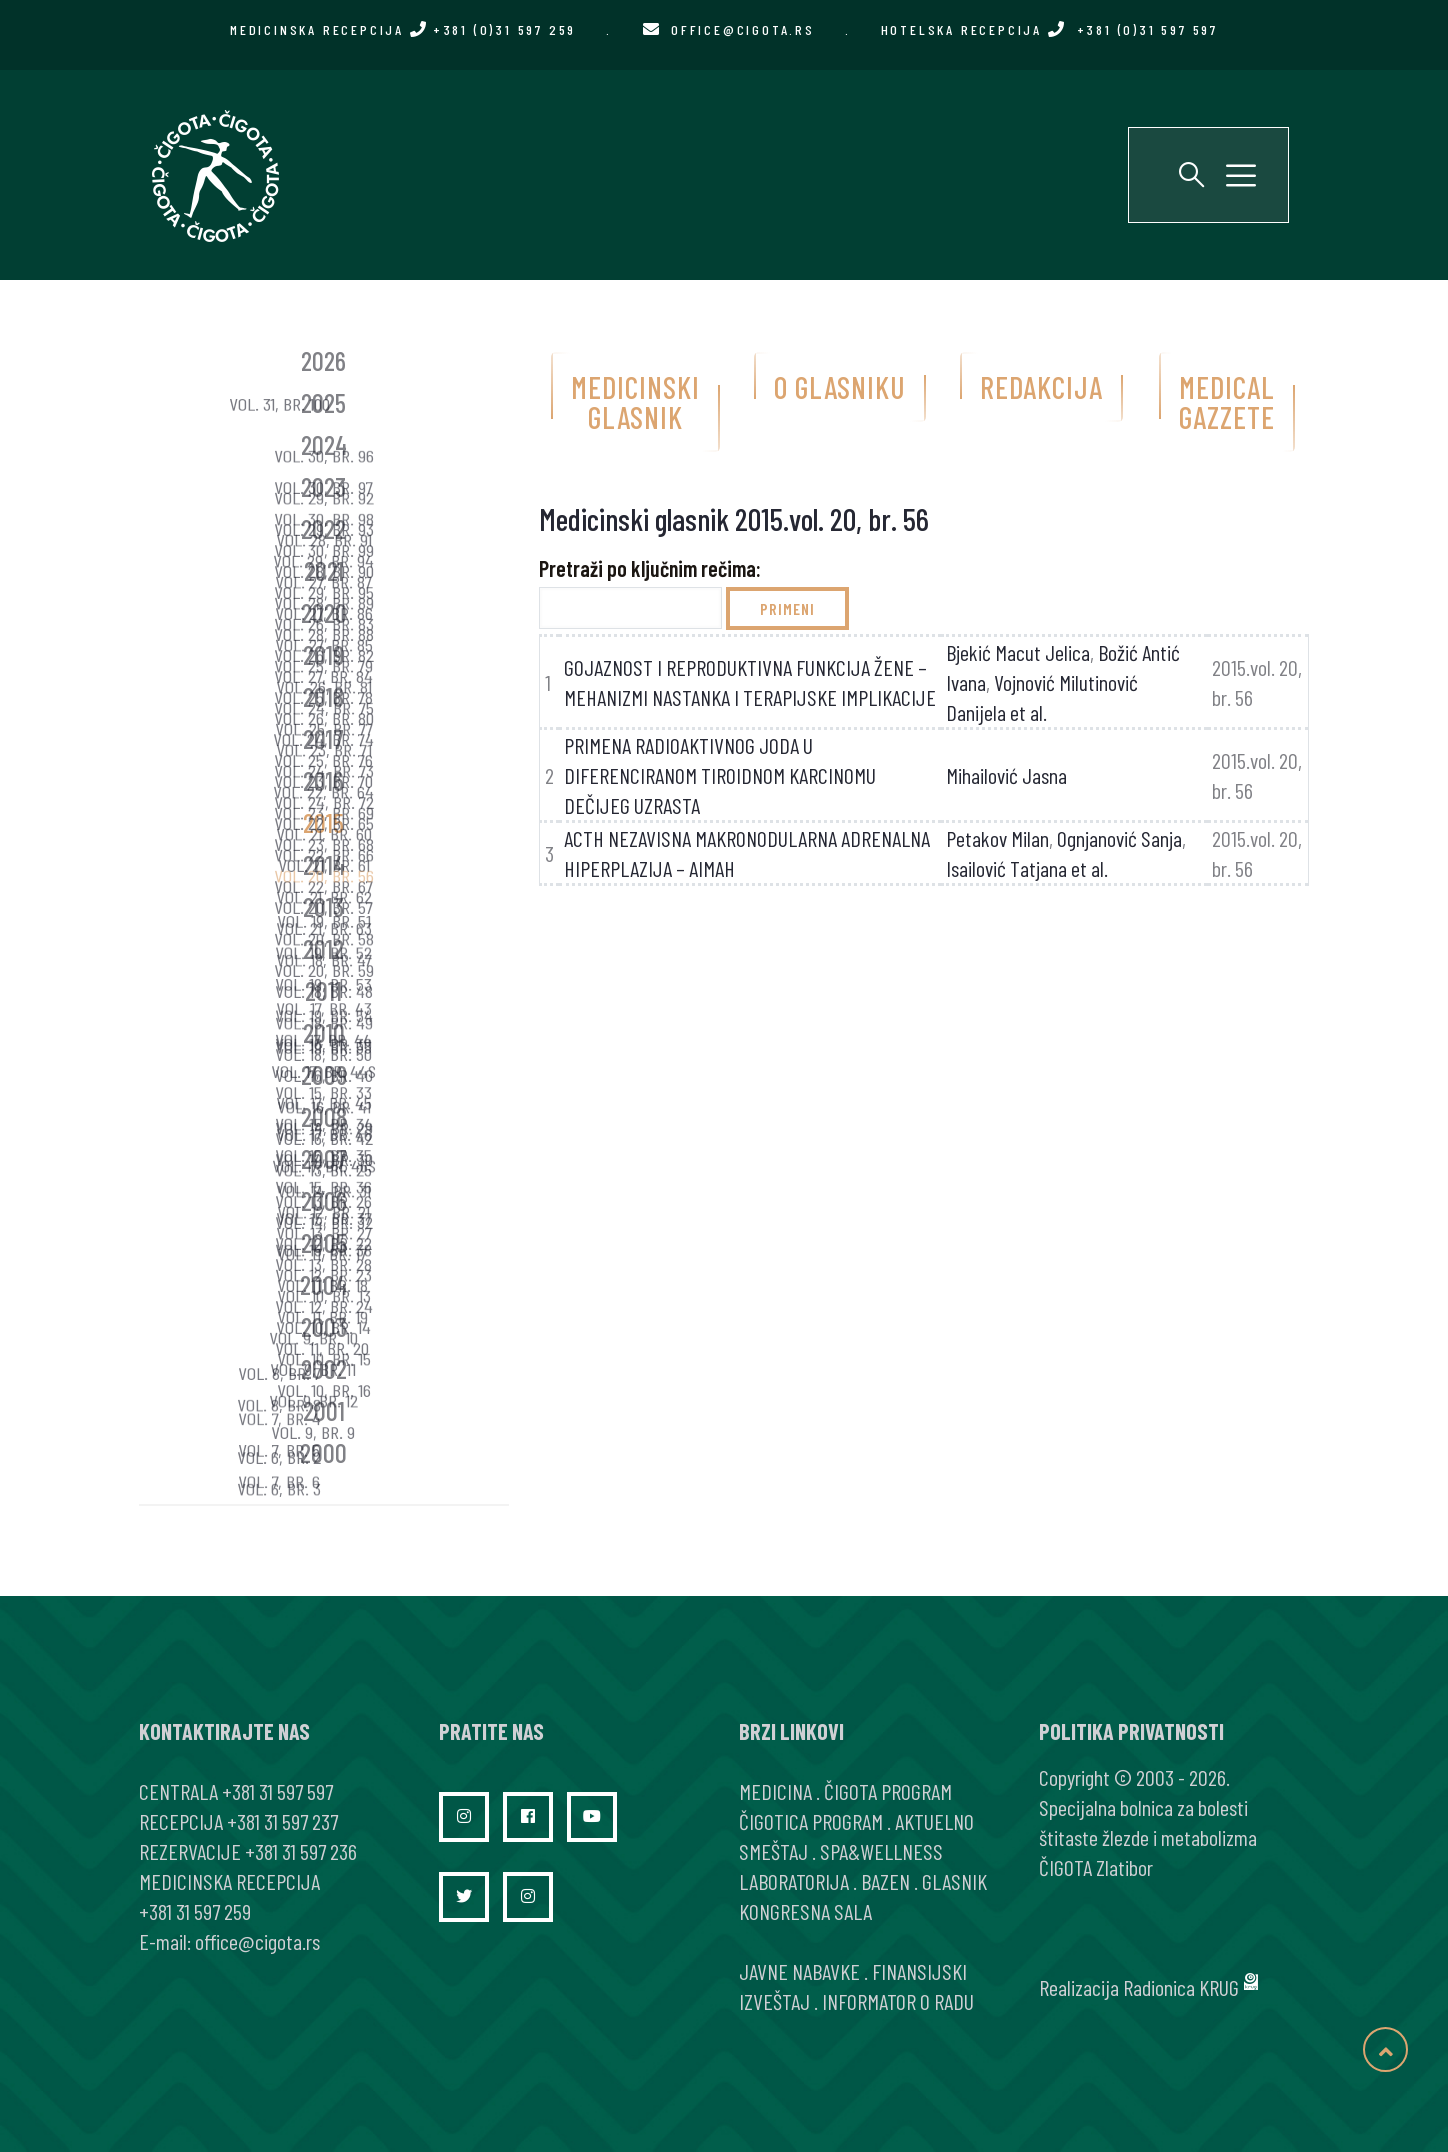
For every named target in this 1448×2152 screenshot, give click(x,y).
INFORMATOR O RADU (898, 2001)
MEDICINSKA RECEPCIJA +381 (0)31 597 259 (403, 29)
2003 (324, 1326)
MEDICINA (775, 1791)
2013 (323, 906)
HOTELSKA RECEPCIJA (1049, 29)
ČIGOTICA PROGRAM (811, 1821)
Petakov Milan (997, 838)
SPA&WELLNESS (881, 1851)
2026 (323, 360)
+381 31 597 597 (277, 1791)
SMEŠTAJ (773, 1851)
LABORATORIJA (794, 1881)
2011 (323, 990)
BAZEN (885, 1881)
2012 (323, 948)
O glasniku (840, 387)
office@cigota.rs (743, 29)
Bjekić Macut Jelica (1018, 652)
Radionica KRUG (1181, 1987)
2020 (324, 612)
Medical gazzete (1227, 402)
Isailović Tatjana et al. (1027, 868)
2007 (324, 1158)
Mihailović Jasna (1006, 775)
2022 (323, 528)
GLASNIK (954, 1881)
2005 (324, 1242)
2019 (323, 654)
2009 (324, 1074)
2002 (324, 1368)
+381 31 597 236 (301, 1851)
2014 (324, 864)
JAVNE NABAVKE (799, 1971)
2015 (323, 822)
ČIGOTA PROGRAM (888, 1791)
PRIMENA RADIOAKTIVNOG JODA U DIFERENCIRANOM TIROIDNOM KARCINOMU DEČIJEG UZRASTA (720, 775)
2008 (324, 1116)
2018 (323, 696)
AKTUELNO (934, 1821)
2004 (323, 1284)
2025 (323, 402)
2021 (324, 570)
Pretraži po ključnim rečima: (650, 568)
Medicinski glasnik (635, 402)
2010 (324, 1032)
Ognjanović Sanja (1119, 838)
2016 (323, 780)
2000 (323, 1452)
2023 (323, 486)
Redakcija (1041, 387)
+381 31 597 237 (282, 1821)
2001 (324, 1410)
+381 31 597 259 (195, 1911)
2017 (323, 738)
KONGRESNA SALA (805, 1911)
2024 (324, 444)
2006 (324, 1200)
